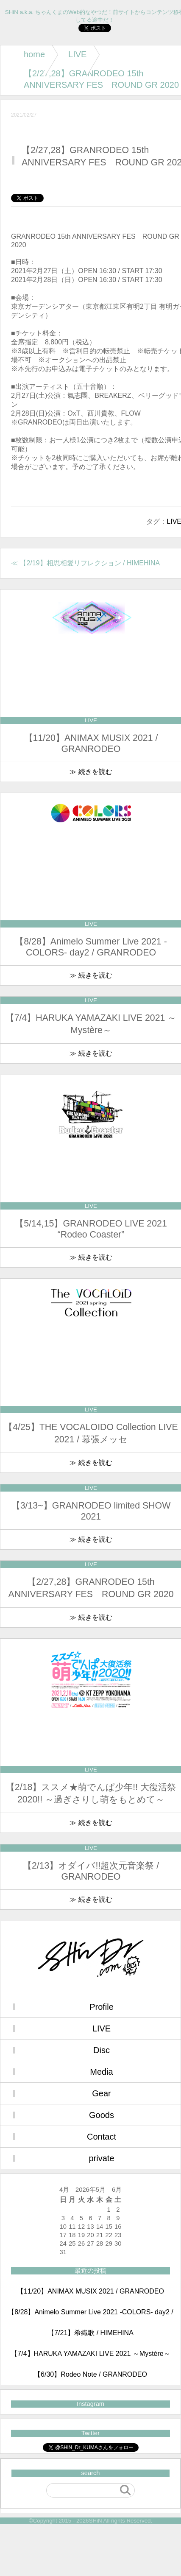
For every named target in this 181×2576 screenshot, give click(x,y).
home (34, 54)
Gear (101, 2093)
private (101, 2158)
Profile (101, 2007)
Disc (101, 2050)
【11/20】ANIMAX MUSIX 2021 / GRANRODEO (90, 2291)
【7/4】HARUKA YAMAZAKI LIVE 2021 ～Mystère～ (90, 2353)
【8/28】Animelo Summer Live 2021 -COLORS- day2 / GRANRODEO (90, 2315)
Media (101, 2071)
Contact (101, 2136)
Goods (101, 2115)
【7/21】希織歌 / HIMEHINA (90, 2332)
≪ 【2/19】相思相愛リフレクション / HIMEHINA (85, 563)
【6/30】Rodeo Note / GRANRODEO (90, 2374)
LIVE (77, 54)
